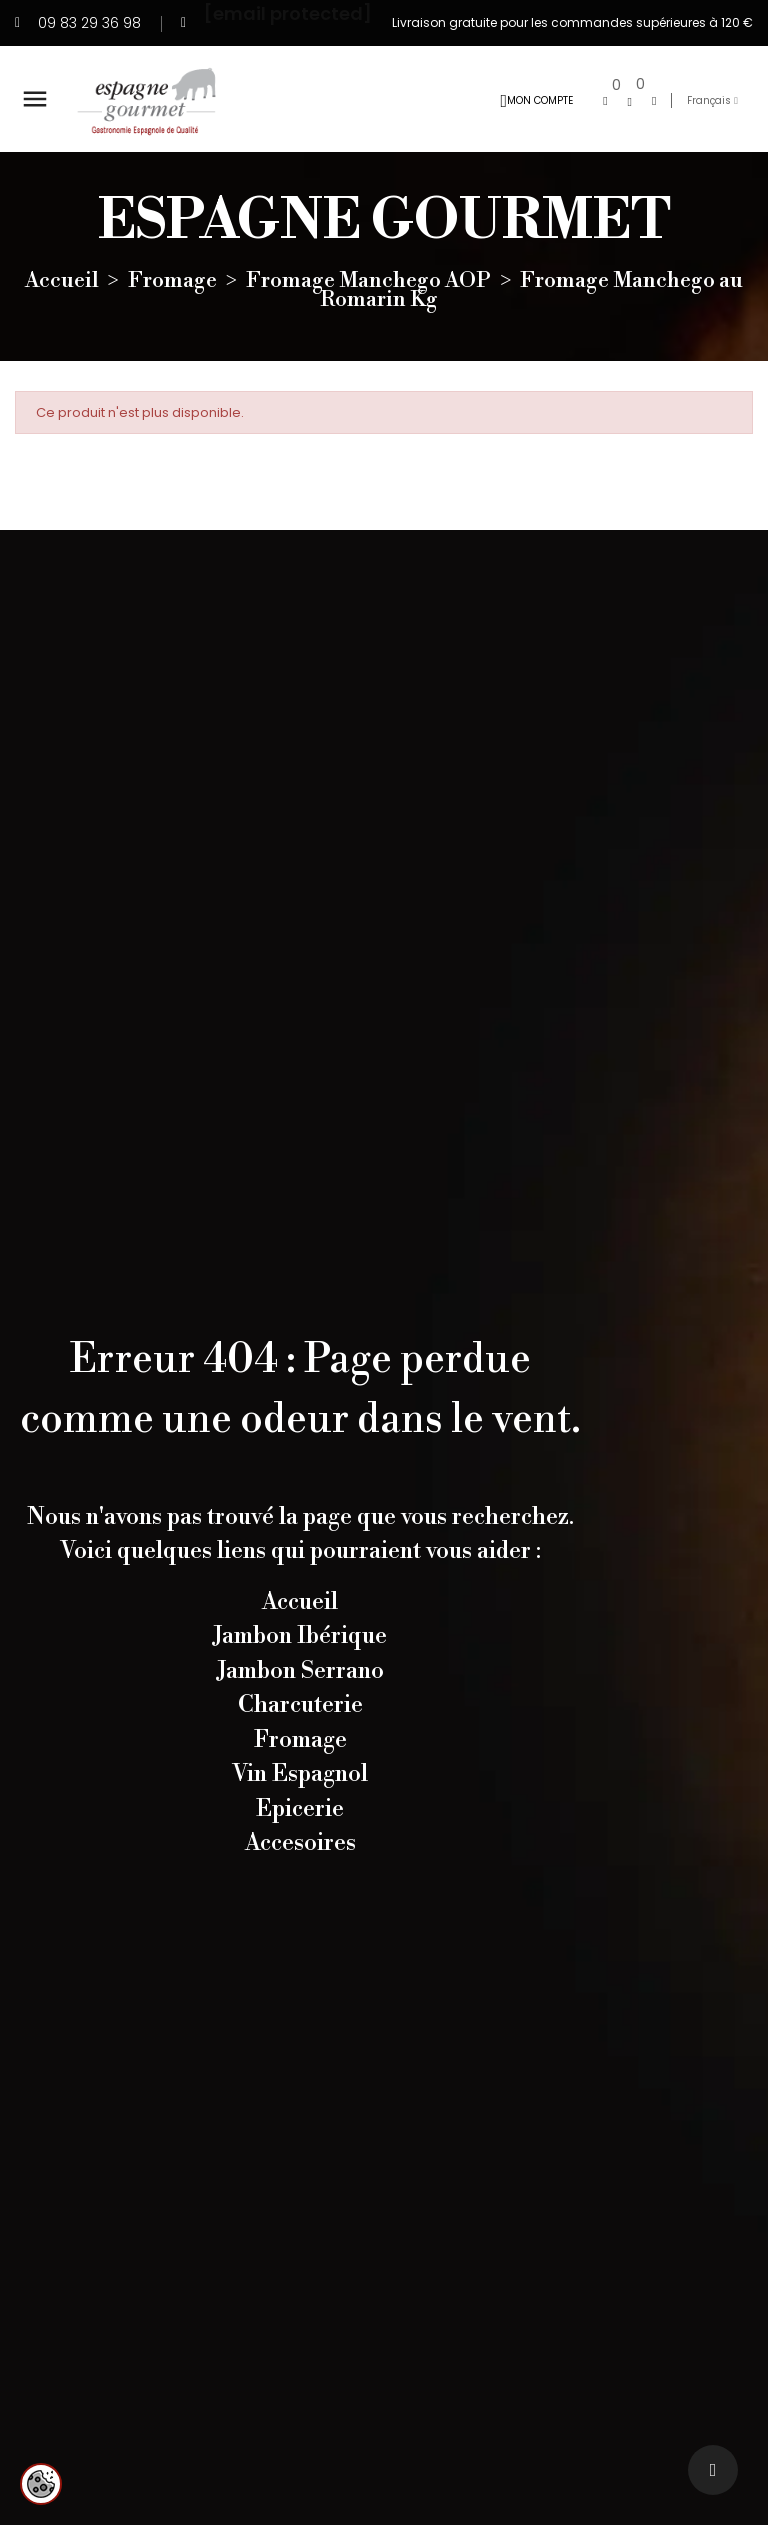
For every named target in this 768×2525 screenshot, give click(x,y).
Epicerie (300, 1809)
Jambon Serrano (300, 1671)
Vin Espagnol (300, 1774)
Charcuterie (300, 1705)
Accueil (300, 1602)
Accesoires (300, 1843)
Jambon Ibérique (300, 1636)
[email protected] (288, 12)
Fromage (300, 1740)
